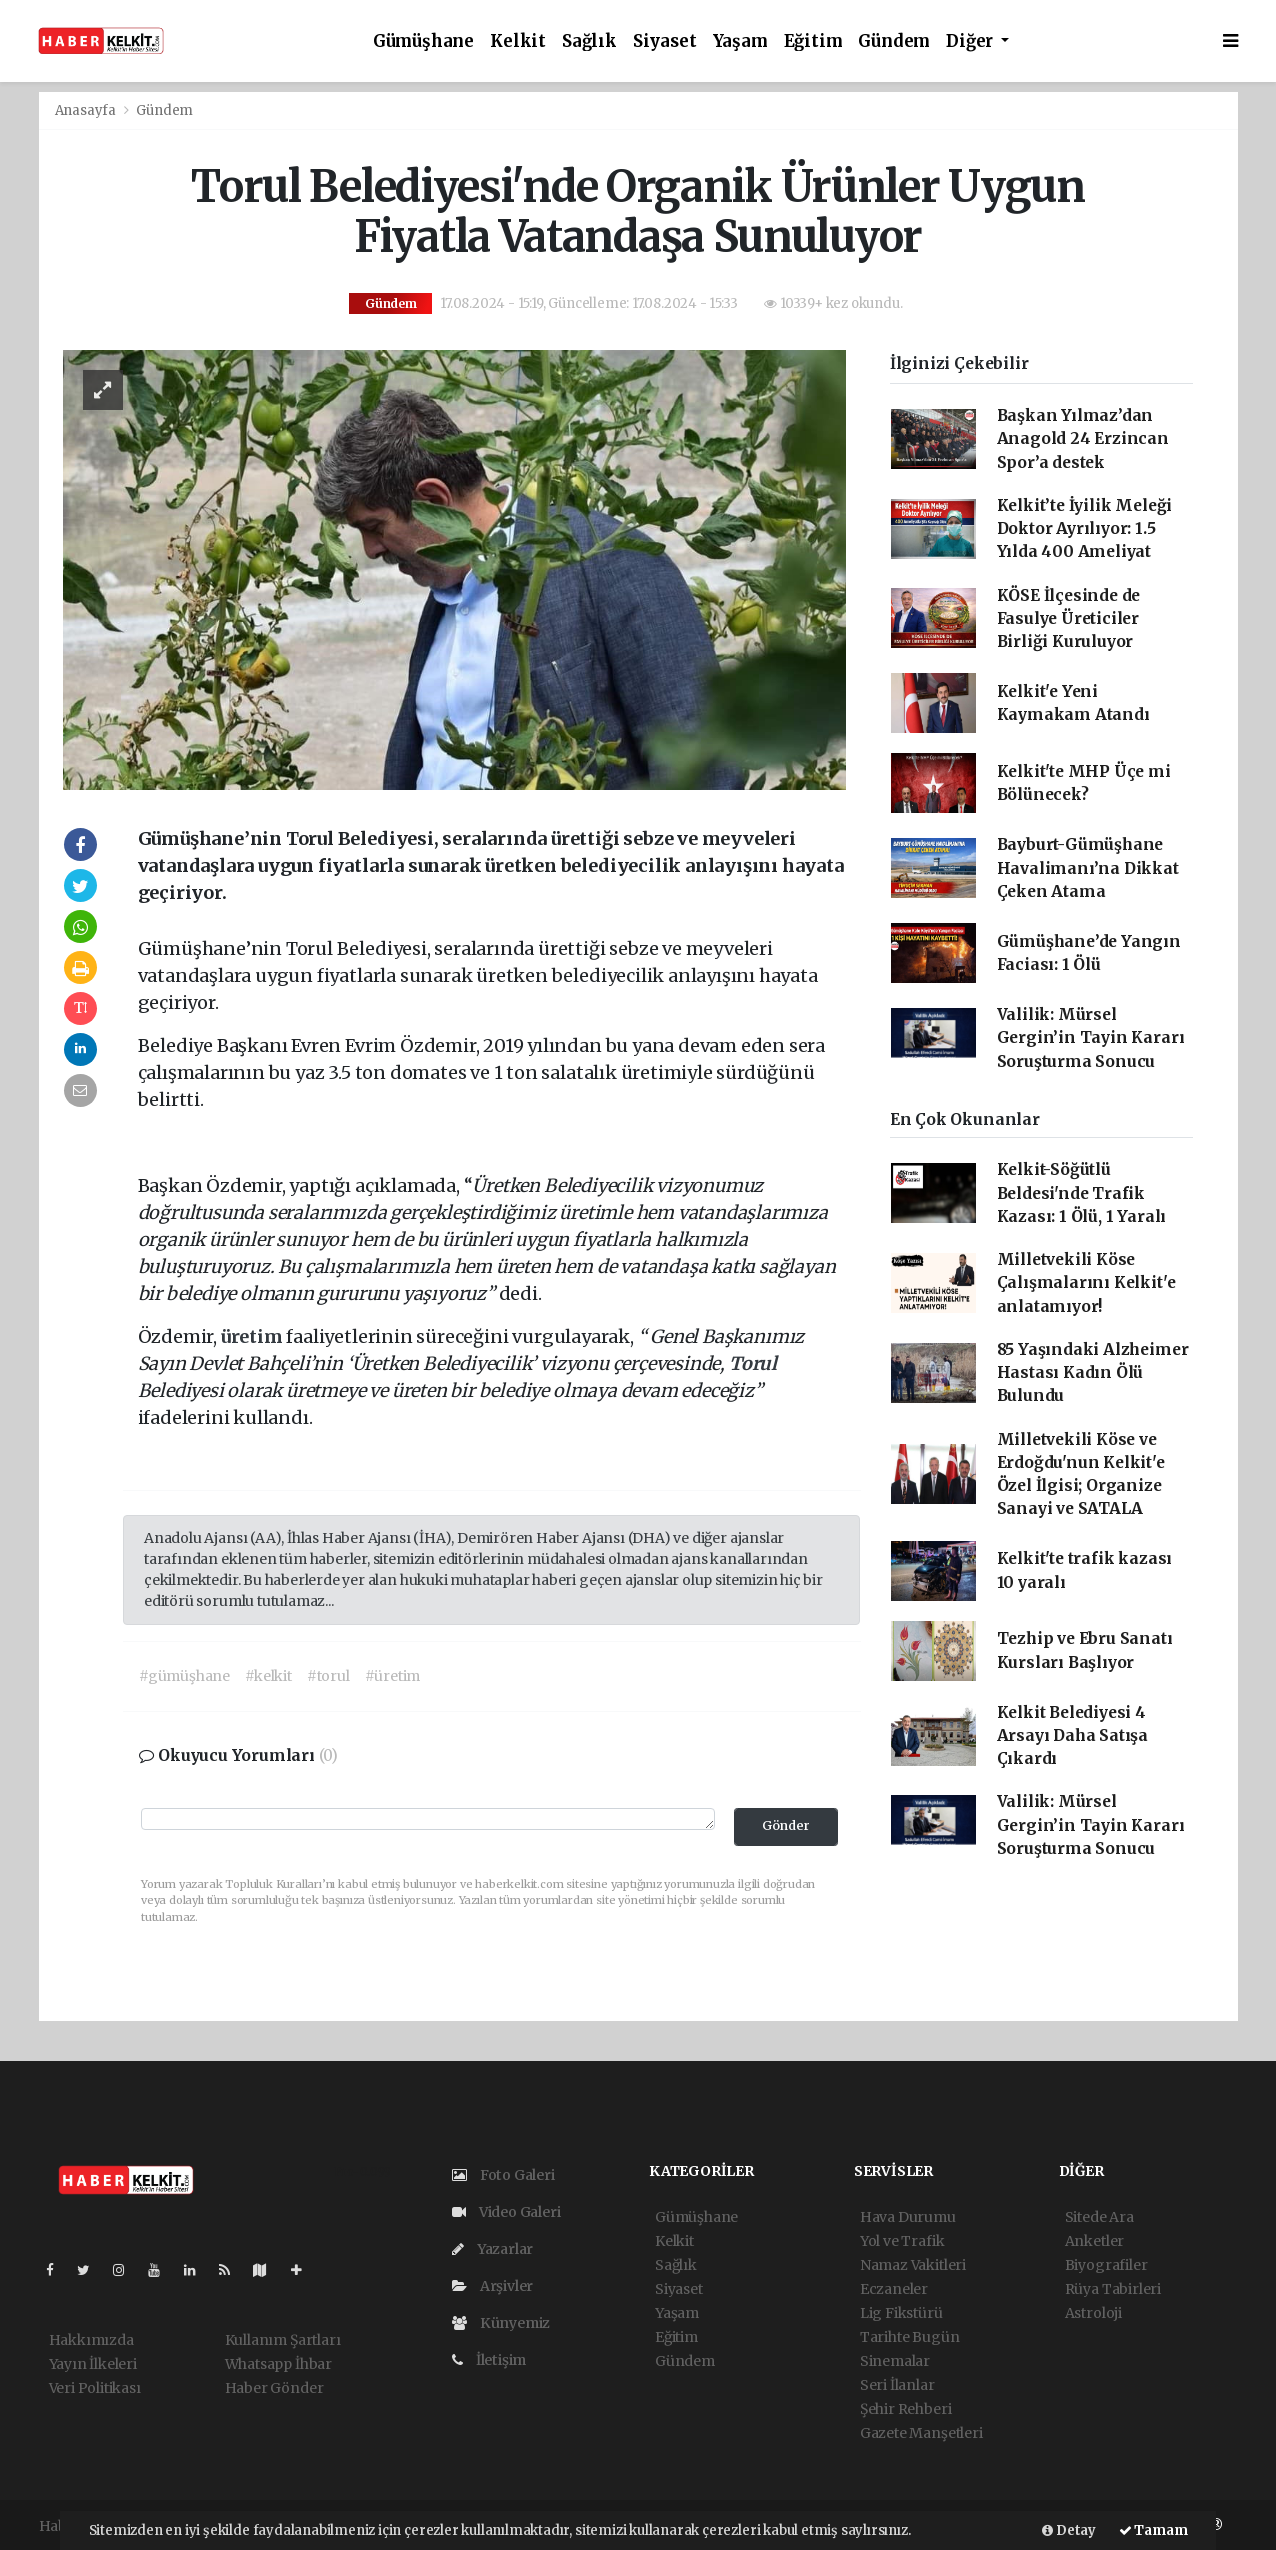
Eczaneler (894, 2289)
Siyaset (665, 41)
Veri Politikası (95, 2388)
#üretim (393, 1676)
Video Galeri (506, 2212)
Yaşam (740, 41)
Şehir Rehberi (906, 2409)
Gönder (786, 1825)
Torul (753, 1363)
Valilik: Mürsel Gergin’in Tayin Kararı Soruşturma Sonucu (1091, 1038)
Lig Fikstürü (901, 2313)
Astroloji (1093, 2313)
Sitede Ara (1099, 2217)
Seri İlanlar (897, 2385)
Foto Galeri (503, 2175)
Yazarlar (492, 2249)
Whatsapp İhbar (278, 2364)
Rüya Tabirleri (1113, 2289)
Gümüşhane (423, 41)
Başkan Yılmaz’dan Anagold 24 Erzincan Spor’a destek (1083, 439)
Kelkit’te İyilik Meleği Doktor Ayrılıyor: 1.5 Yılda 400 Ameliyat (1085, 529)
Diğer (971, 41)
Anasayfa (87, 110)
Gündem (894, 41)
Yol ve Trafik (902, 2241)
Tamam (1153, 2530)
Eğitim (813, 41)
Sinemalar (895, 2361)
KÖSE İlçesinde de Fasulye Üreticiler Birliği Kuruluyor (1069, 619)
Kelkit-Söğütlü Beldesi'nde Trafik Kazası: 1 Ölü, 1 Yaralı (1082, 1193)
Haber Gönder (274, 2388)
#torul (328, 1676)
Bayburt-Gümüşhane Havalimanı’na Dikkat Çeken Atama (1088, 868)
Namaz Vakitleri (913, 2265)
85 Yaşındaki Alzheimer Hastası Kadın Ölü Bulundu (1093, 1373)
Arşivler (492, 2286)
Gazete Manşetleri (921, 2433)
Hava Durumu (908, 2217)
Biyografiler (1106, 2265)
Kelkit (518, 41)
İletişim (489, 2360)
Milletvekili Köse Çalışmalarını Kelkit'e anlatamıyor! (1086, 1283)
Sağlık (589, 41)
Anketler (1094, 2241)
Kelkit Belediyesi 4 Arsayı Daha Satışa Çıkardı (1073, 1736)
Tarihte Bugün (910, 2337)
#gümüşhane (184, 1676)
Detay (1069, 2530)
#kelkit (268, 1676)
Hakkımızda (91, 2340)
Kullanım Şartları (283, 2340)
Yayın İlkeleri (93, 2364)
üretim (254, 1336)
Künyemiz (501, 2323)
